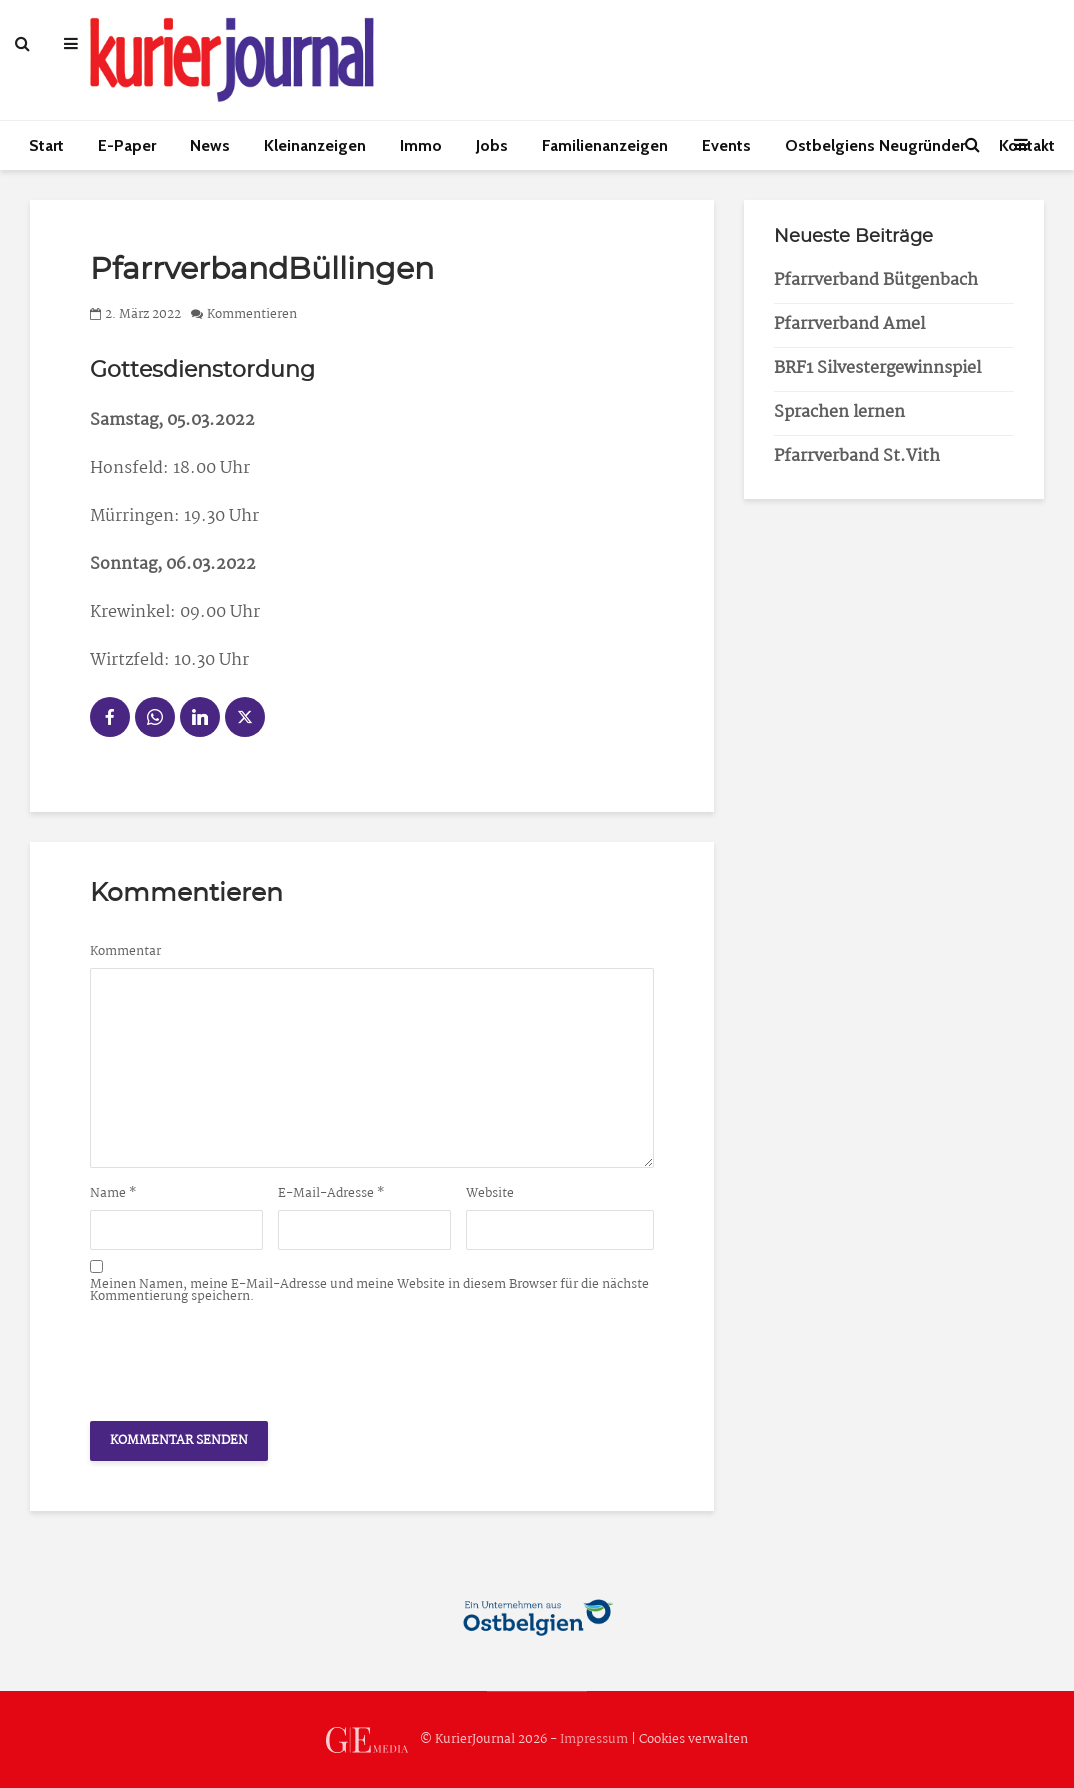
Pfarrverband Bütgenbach (876, 280)
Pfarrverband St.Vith (857, 456)
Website (490, 1194)
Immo (421, 145)
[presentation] (242, 1357)
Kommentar (125, 952)
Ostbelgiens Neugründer (875, 145)
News (210, 145)
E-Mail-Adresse (331, 1194)
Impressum (594, 1739)
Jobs (492, 145)
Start (46, 145)
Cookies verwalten (693, 1739)
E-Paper (127, 145)
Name (113, 1194)
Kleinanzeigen (315, 145)
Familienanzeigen (605, 145)
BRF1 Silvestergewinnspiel (877, 368)
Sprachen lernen (839, 412)
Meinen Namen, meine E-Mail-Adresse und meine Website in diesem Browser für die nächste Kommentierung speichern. (369, 1291)
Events (726, 145)
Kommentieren (252, 314)
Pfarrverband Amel (849, 324)
